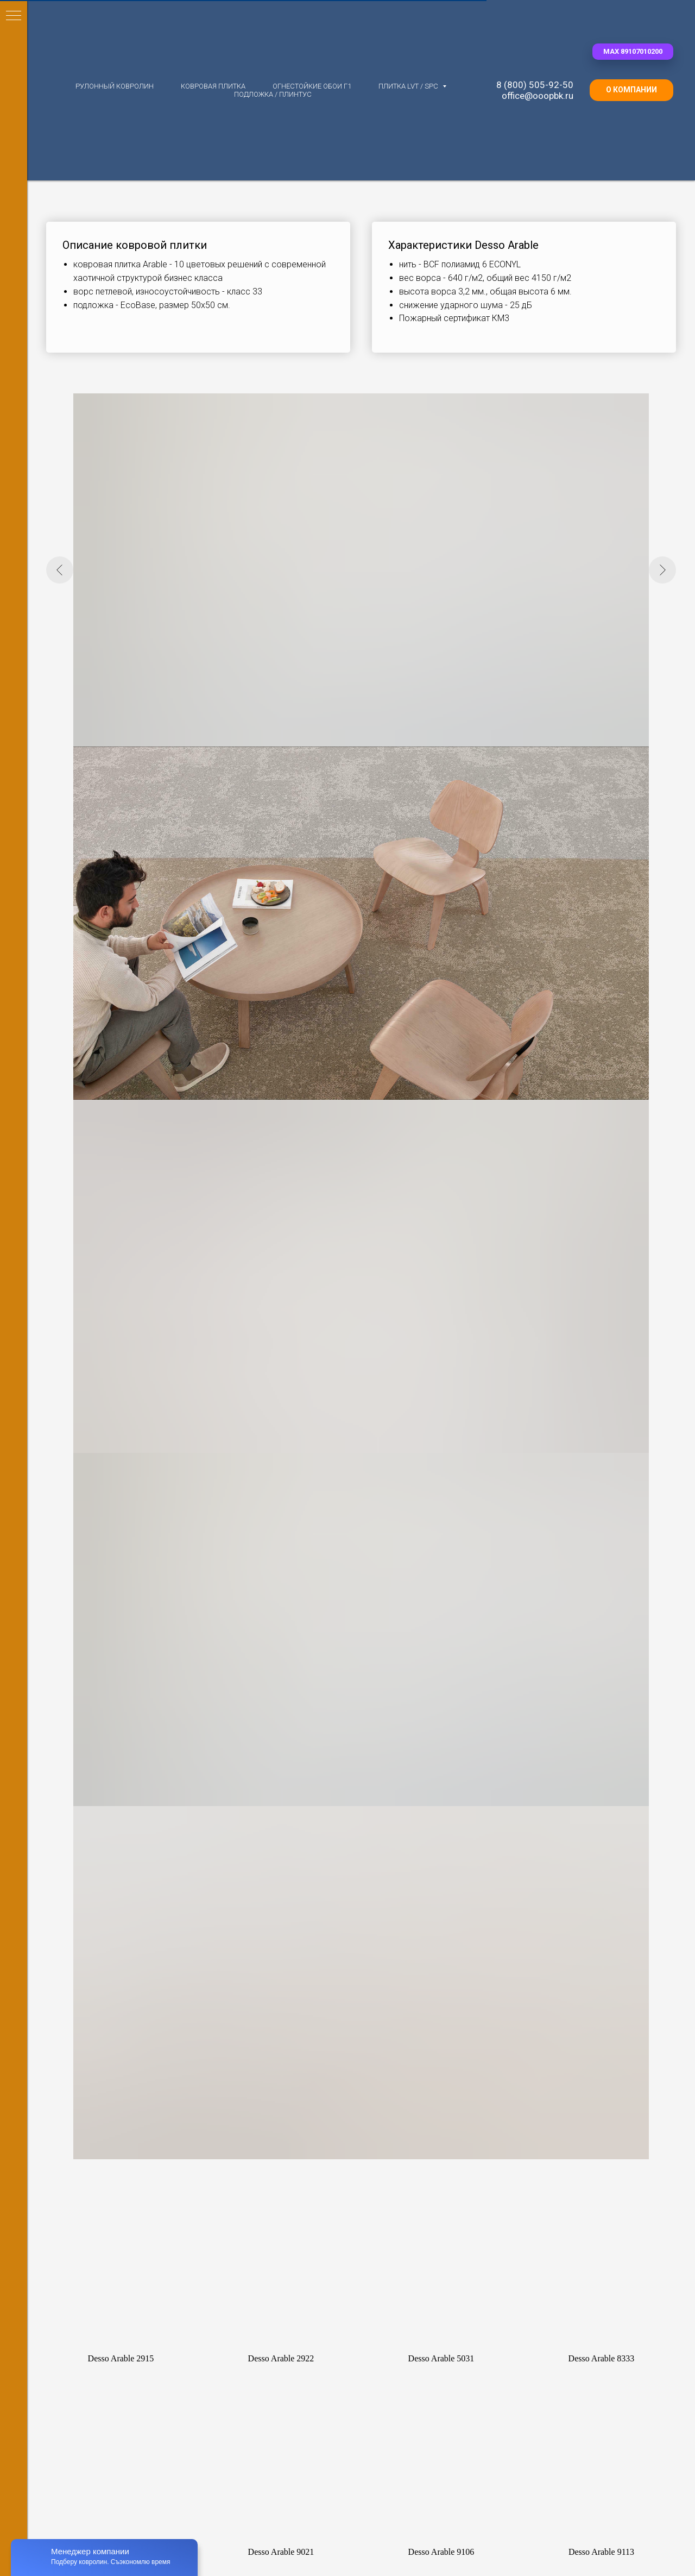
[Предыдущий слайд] (59, 570)
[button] (632, 51)
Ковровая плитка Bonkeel (443, 1826)
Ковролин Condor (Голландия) (127, 1796)
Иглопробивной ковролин (281, 1795)
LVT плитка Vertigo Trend (605, 1780)
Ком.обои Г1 (583, 1856)
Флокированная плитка (440, 1811)
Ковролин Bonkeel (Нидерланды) (132, 1781)
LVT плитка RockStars (599, 1795)
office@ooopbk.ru (537, 95)
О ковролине (236, 2544)
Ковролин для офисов (274, 1826)
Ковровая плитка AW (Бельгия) (454, 1765)
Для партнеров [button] (315, 2544)
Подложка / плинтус (273, 94)
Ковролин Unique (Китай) (118, 1826)
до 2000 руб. (484, 1856)
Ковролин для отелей (273, 1841)
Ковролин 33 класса (271, 1856)
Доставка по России (408, 2544)
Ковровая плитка (213, 86)
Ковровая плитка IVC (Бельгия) (454, 1780)
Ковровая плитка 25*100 (442, 1841)
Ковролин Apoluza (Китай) (120, 1842)
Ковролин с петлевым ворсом (288, 1780)
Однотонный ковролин (276, 1811)
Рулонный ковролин (114, 86)
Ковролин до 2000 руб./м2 (120, 1857)
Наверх (656, 2544)
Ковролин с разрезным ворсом (290, 1765)
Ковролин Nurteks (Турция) (121, 1811)
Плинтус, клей (586, 1841)
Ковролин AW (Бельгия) (116, 1766)
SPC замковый (587, 1826)
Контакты (492, 2544)
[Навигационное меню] (13, 16)
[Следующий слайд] (662, 570)
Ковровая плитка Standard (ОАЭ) (457, 1795)
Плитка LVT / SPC (409, 86)
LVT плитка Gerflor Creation (609, 1765)
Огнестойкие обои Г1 (312, 86)
